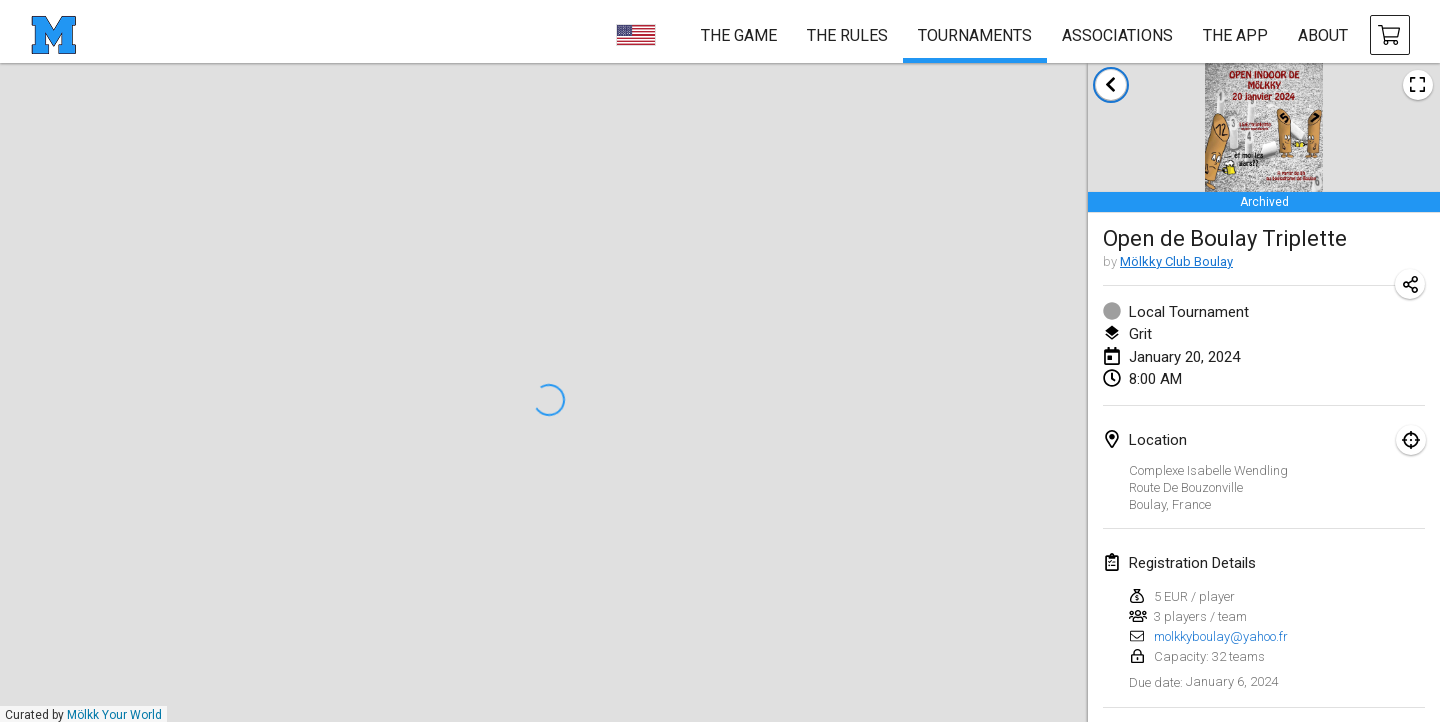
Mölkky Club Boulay (1176, 261)
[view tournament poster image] (1418, 85)
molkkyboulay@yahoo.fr (1221, 636)
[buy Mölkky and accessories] (1390, 35)
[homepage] (53, 35)
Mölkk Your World (114, 715)
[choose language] (636, 35)
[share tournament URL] (1410, 284)
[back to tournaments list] (1111, 85)
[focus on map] (1411, 440)
